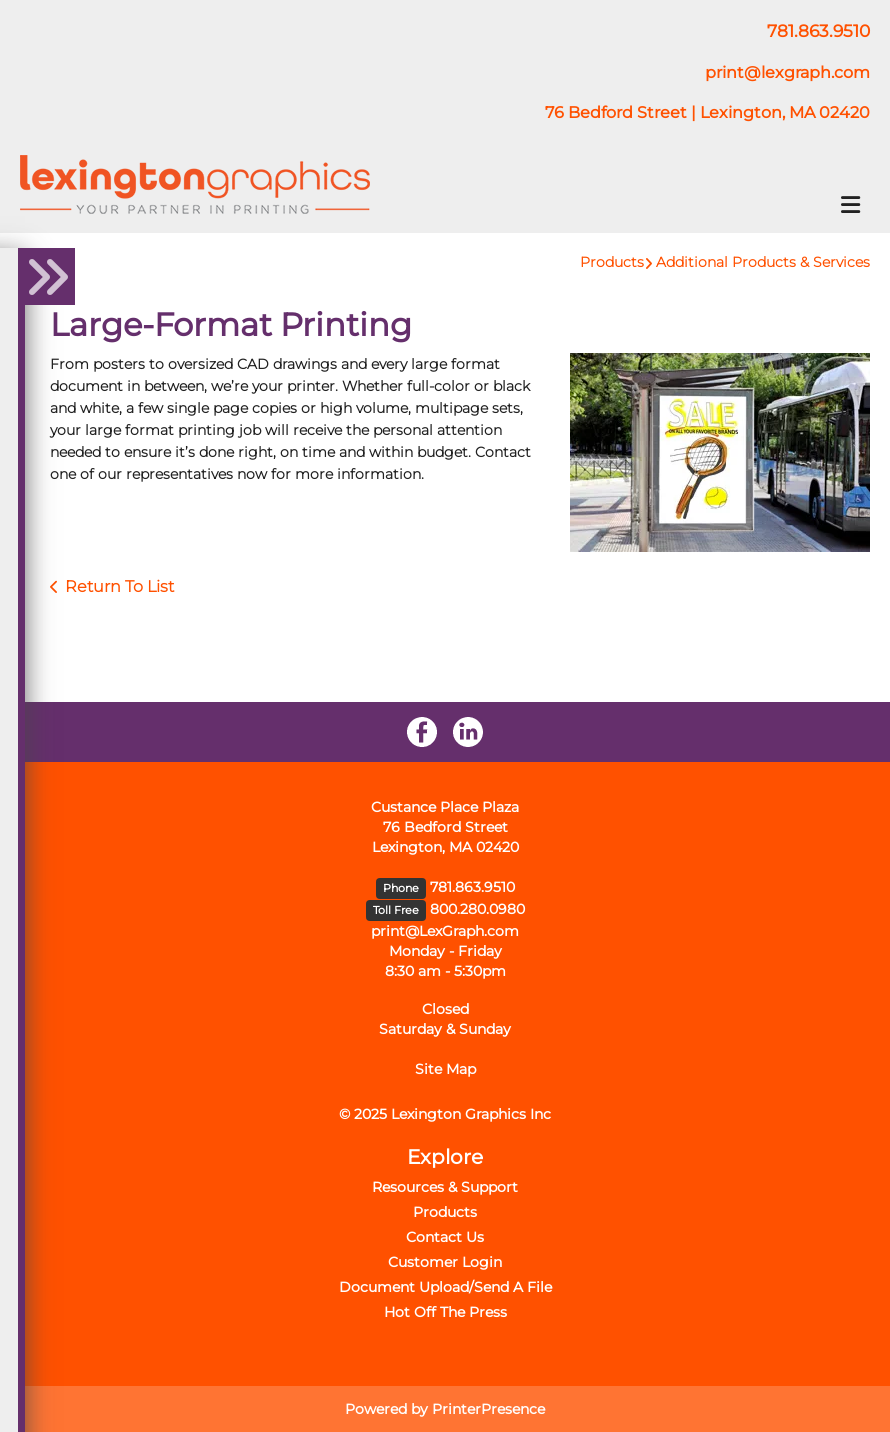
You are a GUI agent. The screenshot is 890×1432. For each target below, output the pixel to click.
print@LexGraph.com (445, 931)
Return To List (119, 586)
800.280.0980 (477, 909)
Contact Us (445, 1237)
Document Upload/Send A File (445, 1287)
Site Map (445, 1069)
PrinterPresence (488, 1409)
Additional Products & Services (763, 262)
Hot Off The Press (445, 1312)
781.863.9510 (472, 887)
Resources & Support (445, 1187)
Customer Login (445, 1262)
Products (612, 262)
